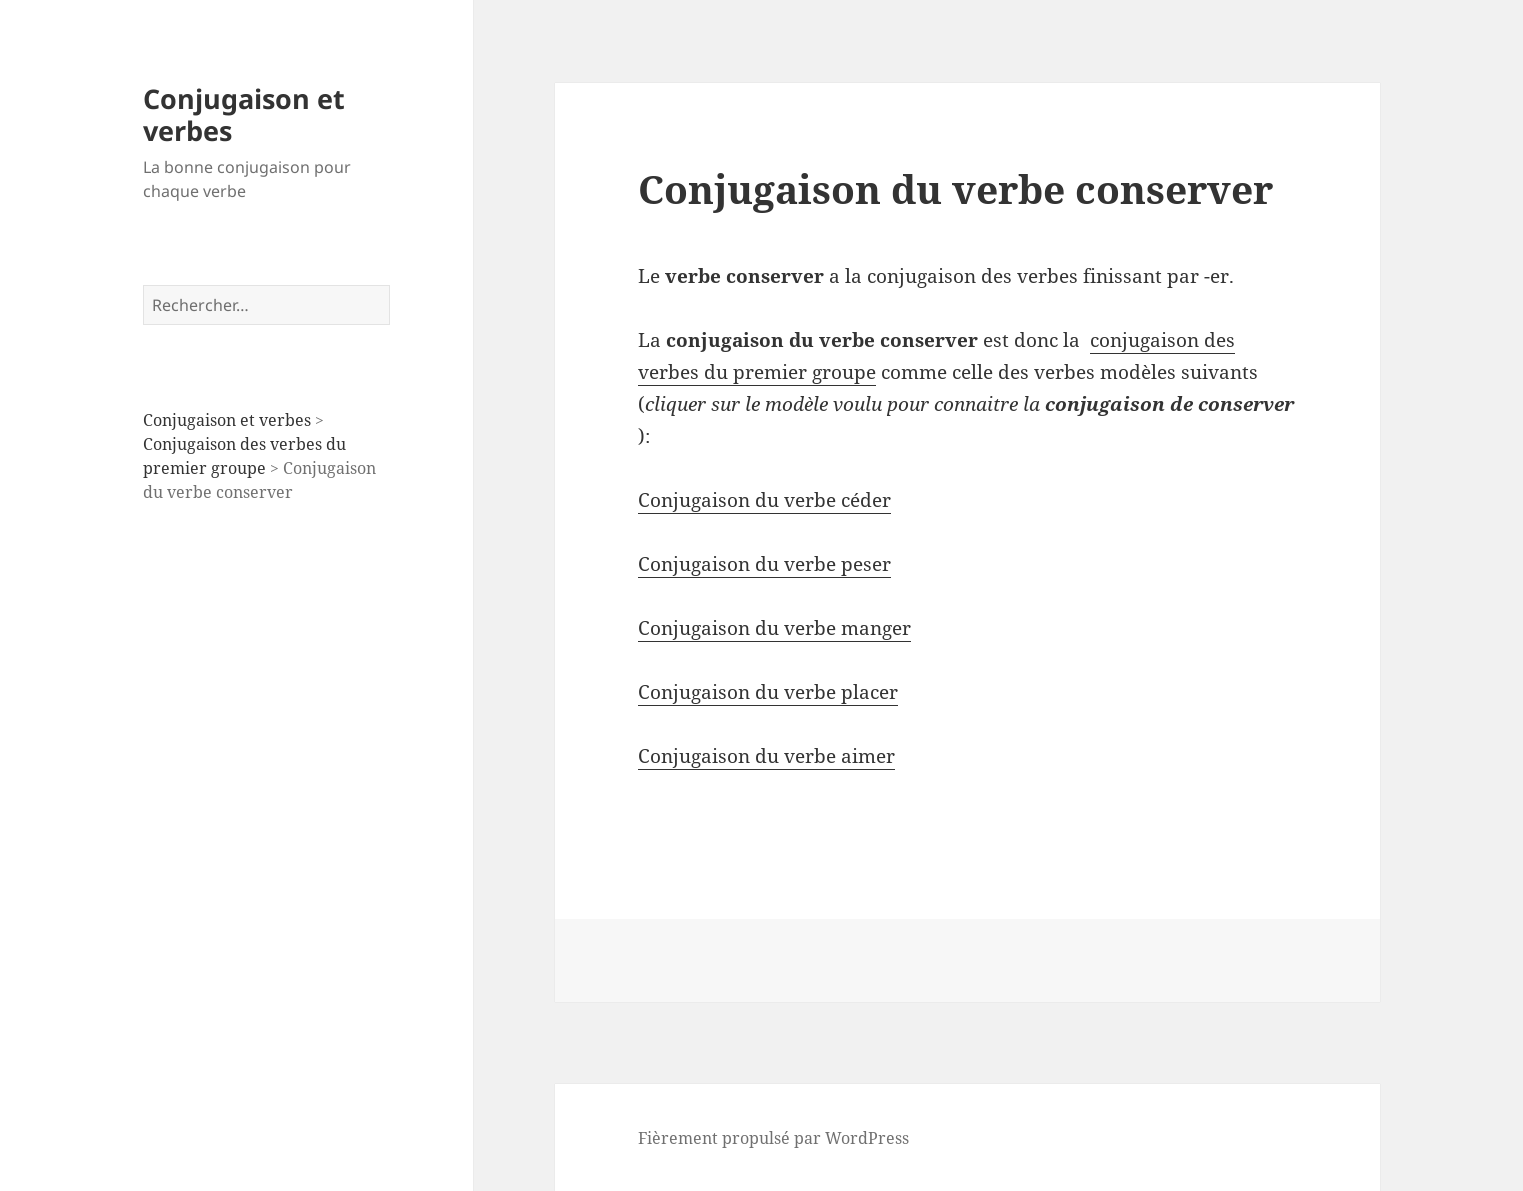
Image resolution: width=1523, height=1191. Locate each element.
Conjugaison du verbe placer (768, 692)
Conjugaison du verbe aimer (766, 756)
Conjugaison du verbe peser (764, 564)
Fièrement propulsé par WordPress (773, 1138)
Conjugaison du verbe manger (774, 628)
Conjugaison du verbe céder (764, 500)
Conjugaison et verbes (244, 114)
